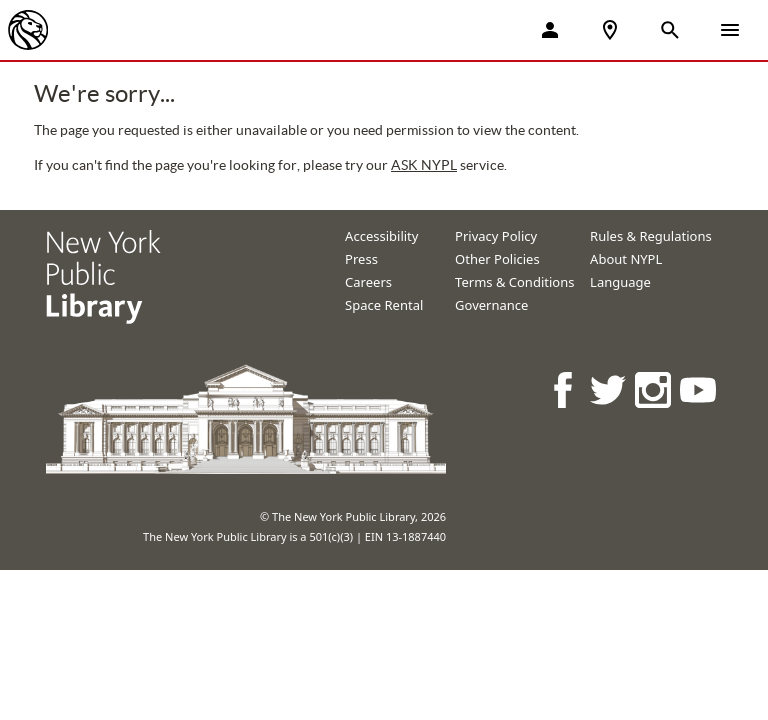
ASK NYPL (424, 165)
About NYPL (626, 259)
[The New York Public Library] (28, 30)
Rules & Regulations (651, 236)
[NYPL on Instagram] (654, 389)
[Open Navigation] (730, 30)
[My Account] (550, 30)
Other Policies (497, 259)
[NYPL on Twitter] (609, 389)
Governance (491, 305)
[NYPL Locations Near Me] (610, 30)
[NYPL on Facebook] (564, 389)
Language (620, 282)
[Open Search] (670, 30)
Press (361, 259)
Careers (368, 282)
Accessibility (381, 236)
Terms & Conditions (514, 282)
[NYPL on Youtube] (699, 389)
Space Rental (384, 305)
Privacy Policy (496, 236)
